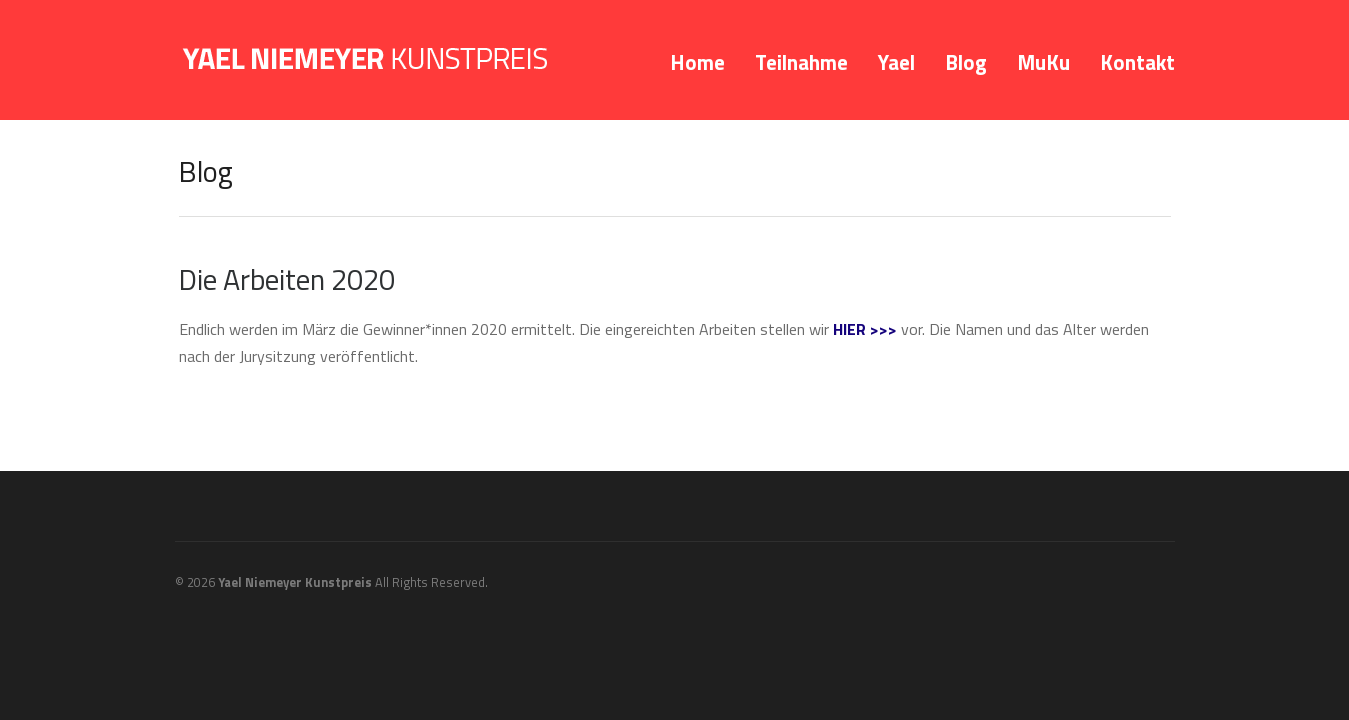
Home (697, 62)
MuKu (1043, 62)
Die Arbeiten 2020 (287, 279)
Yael (896, 62)
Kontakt (1137, 62)
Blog (966, 62)
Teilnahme (801, 62)
